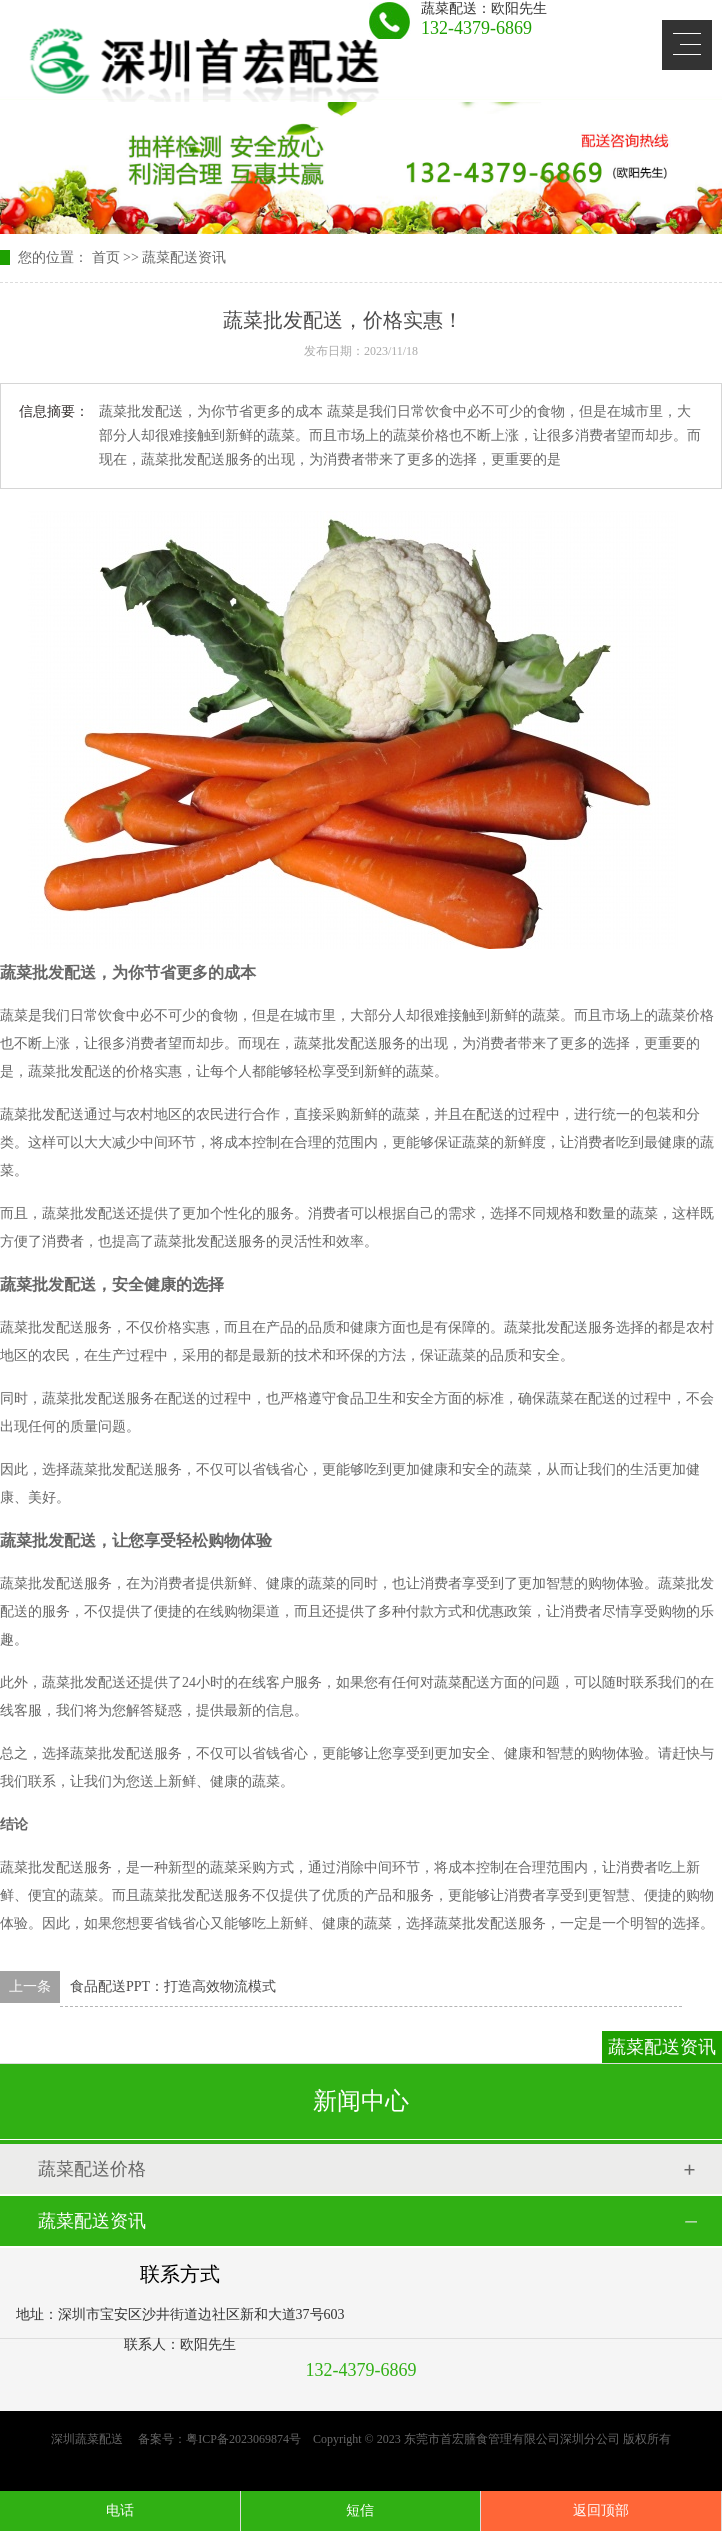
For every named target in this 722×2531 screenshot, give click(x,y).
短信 (360, 2510)
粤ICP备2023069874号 (243, 2439)
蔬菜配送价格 (92, 2169)
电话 (120, 2510)
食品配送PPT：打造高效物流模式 (173, 1986)
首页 (106, 257)
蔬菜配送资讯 (184, 257)
